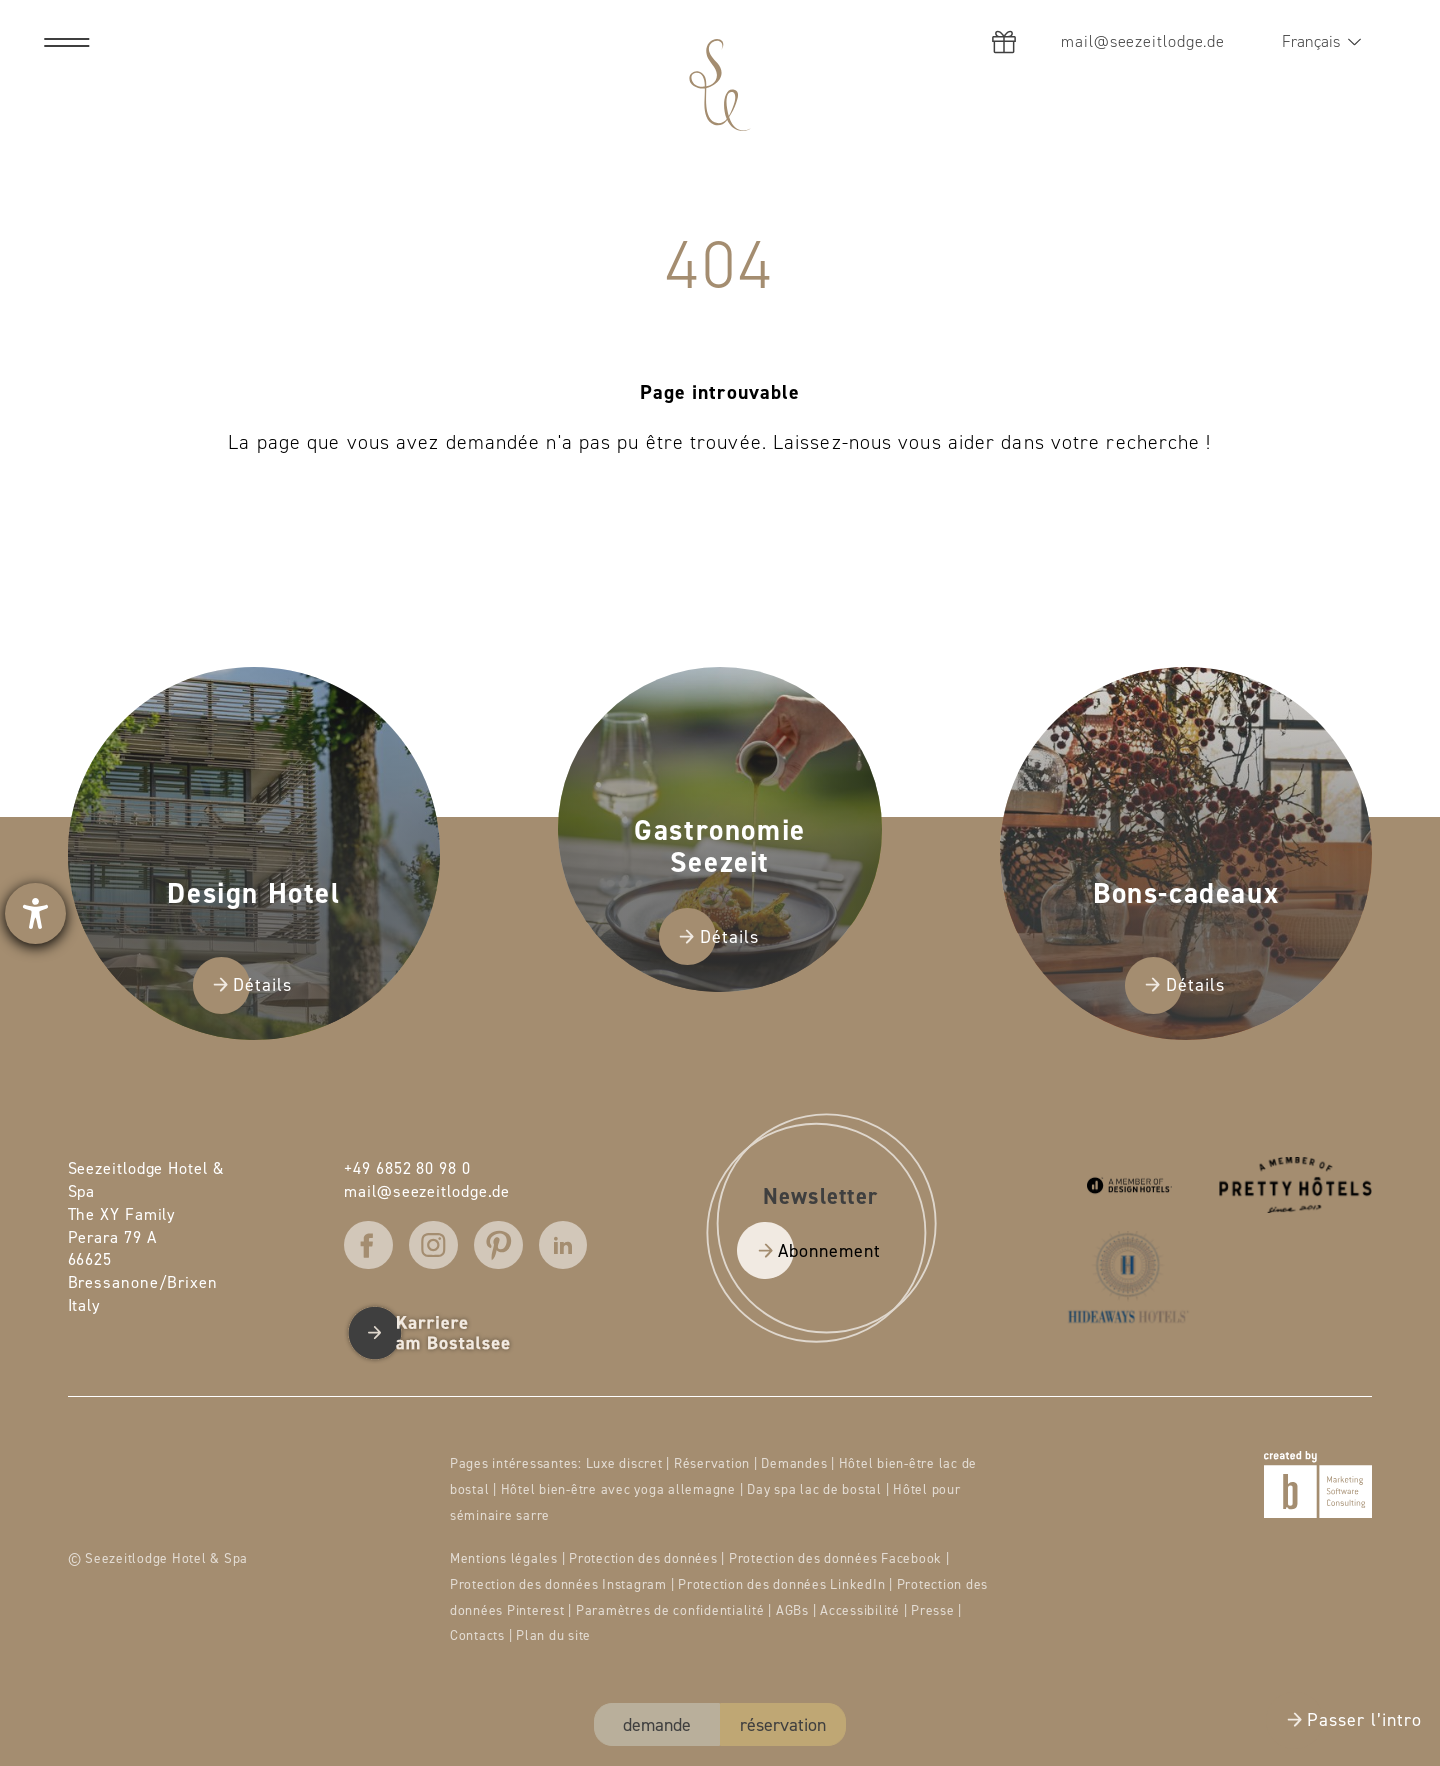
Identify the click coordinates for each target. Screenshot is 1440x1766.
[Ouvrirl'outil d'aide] (35, 913)
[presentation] (720, 883)
